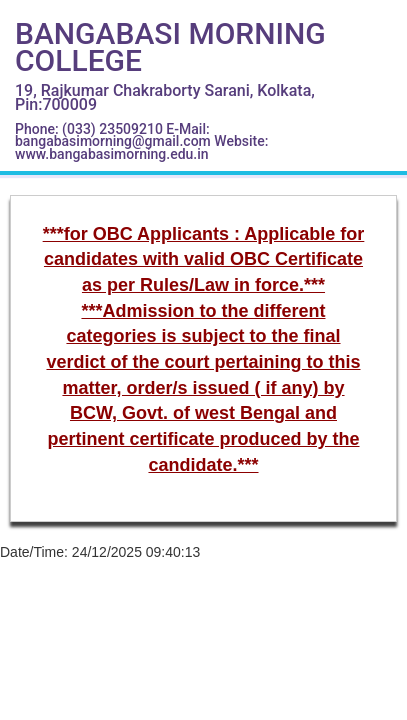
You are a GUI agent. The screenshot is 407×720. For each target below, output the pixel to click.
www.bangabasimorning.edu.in (112, 154)
